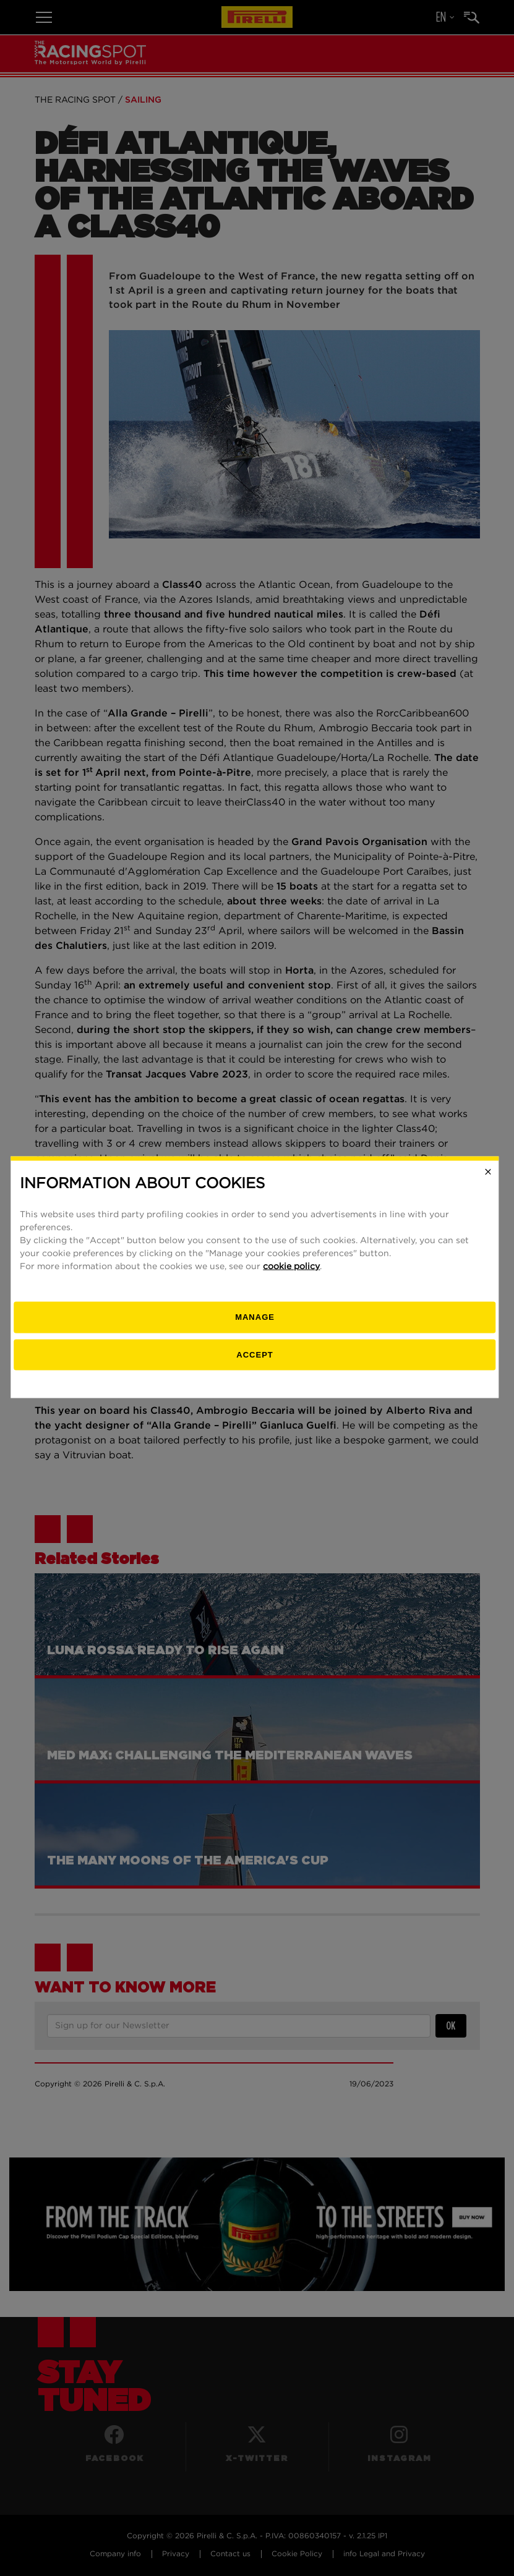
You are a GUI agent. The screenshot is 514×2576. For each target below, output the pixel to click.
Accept (257, 1364)
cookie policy (293, 1277)
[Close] (490, 1182)
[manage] (257, 1328)
